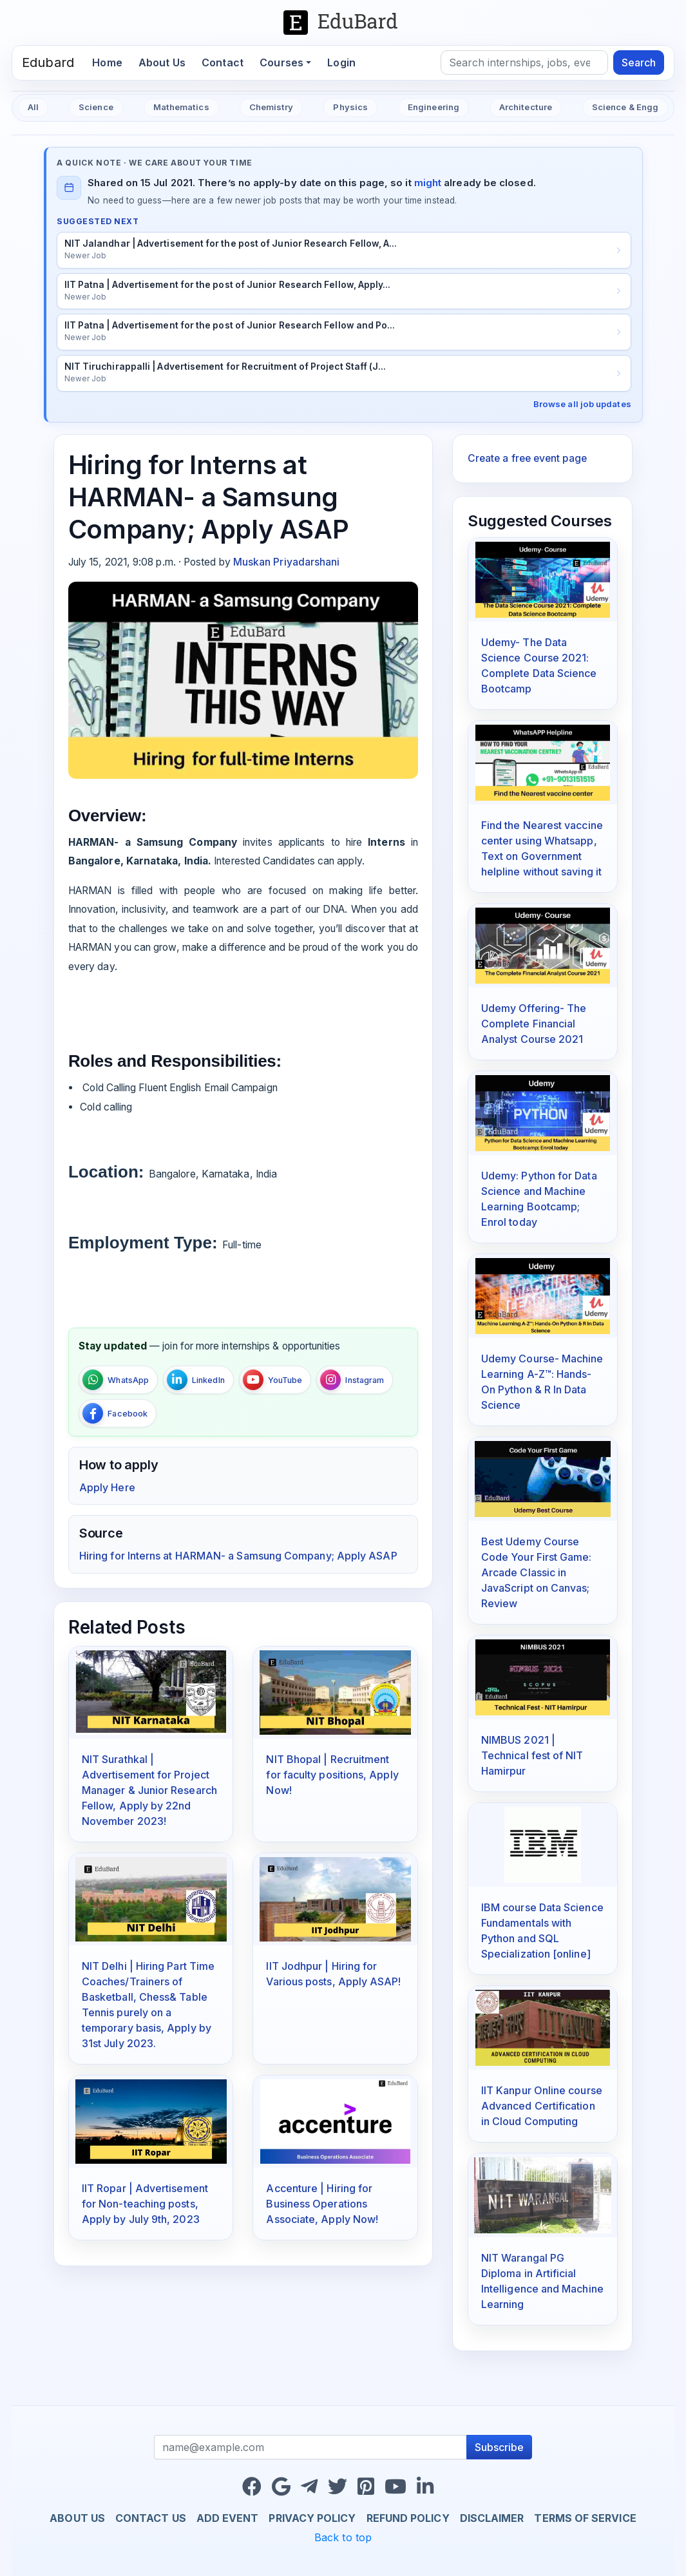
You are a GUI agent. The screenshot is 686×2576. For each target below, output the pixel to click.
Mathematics (181, 107)
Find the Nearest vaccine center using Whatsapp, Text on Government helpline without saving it (542, 848)
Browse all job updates (582, 404)
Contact (222, 62)
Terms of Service (585, 2518)
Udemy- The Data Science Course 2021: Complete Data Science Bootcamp (539, 665)
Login (341, 62)
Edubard (48, 62)
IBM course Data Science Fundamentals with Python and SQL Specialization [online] (542, 1930)
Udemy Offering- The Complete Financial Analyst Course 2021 (534, 1023)
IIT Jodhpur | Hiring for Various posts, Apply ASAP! (333, 1974)
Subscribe (499, 2447)
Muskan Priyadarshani (286, 562)
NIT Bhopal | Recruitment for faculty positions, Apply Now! (332, 1775)
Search (639, 62)
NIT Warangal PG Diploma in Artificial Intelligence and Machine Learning (542, 2281)
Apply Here (107, 1487)
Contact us (150, 2518)
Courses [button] (281, 62)
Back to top (343, 2537)
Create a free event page (527, 458)
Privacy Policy (312, 2518)
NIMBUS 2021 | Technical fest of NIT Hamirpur (532, 1755)
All (33, 107)
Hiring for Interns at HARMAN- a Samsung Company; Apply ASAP (238, 1555)
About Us (162, 62)
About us (77, 2518)
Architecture (525, 107)
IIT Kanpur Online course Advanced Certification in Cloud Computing (541, 2106)
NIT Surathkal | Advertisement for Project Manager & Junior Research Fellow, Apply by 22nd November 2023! (149, 1790)
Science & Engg (625, 107)
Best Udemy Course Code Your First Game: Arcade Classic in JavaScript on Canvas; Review (536, 1572)
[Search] (524, 62)
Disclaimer (492, 2518)
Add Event (227, 2518)
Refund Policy (408, 2518)
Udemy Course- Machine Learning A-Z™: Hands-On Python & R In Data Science (542, 1381)
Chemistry (271, 107)
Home (111, 61)
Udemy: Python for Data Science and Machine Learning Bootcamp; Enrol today (539, 1198)
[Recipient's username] (311, 2447)
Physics (350, 107)
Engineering (433, 107)
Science (96, 107)
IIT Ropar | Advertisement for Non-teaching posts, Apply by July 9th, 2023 (145, 2204)
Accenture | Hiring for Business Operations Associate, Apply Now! (322, 2204)
